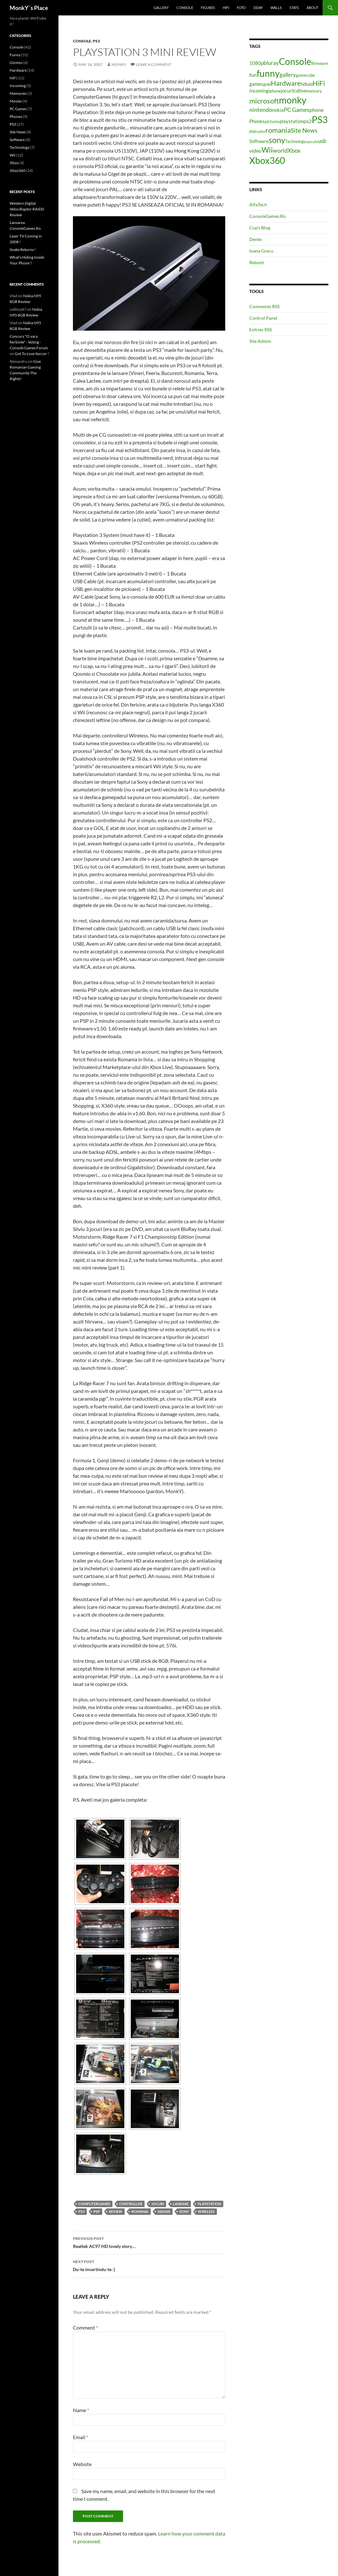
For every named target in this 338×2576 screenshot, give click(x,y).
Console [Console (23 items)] (295, 61)
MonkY (118, 64)
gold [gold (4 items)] (267, 84)
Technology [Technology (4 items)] (295, 141)
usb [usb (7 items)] (322, 141)
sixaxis (163, 2211)
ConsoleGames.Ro (267, 216)
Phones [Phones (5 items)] (257, 121)
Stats (294, 7)
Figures (208, 7)
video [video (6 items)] (255, 150)
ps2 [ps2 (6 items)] (308, 121)
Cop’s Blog (259, 227)
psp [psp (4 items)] (252, 131)
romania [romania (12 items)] (278, 130)
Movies (16, 101)
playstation (209, 2204)
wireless (206, 2211)
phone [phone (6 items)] (316, 110)
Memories (18, 93)
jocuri (157, 2204)
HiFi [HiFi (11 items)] (319, 83)
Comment (85, 2327)
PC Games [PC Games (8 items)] (296, 109)
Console (184, 7)
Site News (18, 131)
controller (130, 2204)
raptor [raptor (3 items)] (260, 131)
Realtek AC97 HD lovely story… (149, 2242)
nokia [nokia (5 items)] (278, 110)
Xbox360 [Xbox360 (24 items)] (267, 160)
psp (96, 2211)
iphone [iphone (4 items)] (275, 91)
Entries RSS (260, 329)
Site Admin (260, 341)
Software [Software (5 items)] (259, 141)
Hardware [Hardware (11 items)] (286, 83)
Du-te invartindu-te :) (149, 2265)
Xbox (14, 162)
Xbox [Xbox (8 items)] (294, 150)
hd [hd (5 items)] (303, 84)
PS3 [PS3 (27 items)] (320, 119)
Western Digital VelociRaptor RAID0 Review (27, 209)
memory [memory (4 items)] (314, 91)
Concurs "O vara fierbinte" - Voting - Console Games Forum (29, 342)
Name (81, 2410)
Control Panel (263, 318)
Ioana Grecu (261, 251)
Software (17, 139)
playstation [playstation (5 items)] (292, 121)
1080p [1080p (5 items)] (256, 63)
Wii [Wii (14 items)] (267, 149)
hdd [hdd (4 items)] (309, 84)
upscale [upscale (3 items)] (312, 141)
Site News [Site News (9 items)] (304, 130)
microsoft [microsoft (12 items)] (264, 100)
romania (139, 2211)
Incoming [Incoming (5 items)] (259, 91)
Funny (15, 54)
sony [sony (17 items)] (277, 140)
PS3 (96, 41)
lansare (181, 2204)
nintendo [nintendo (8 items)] (260, 109)
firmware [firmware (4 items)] (319, 63)
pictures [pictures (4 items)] (272, 121)
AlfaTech (258, 204)
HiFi (226, 7)
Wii (12, 155)
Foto (241, 7)
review (115, 2211)
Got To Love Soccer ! (32, 353)
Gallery (161, 7)
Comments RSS (264, 306)
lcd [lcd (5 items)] (296, 91)
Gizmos (16, 62)
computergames (94, 2204)
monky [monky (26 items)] (293, 99)
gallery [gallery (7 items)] (288, 74)
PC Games (18, 108)
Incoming (18, 85)
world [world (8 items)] (280, 150)
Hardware (18, 70)
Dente (255, 239)
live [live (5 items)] (303, 91)
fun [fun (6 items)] (253, 75)
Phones (16, 116)
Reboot (256, 262)
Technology (19, 147)
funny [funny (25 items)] (268, 73)
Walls (276, 7)
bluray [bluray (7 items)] (271, 62)
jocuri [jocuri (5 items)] (287, 91)
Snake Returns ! (23, 249)
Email (80, 2437)
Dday (258, 7)
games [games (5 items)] (256, 84)
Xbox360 (17, 170)
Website (82, 2464)
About (312, 7)
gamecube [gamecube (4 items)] (305, 75)
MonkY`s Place (29, 7)
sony (184, 2211)
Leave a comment (153, 64)
